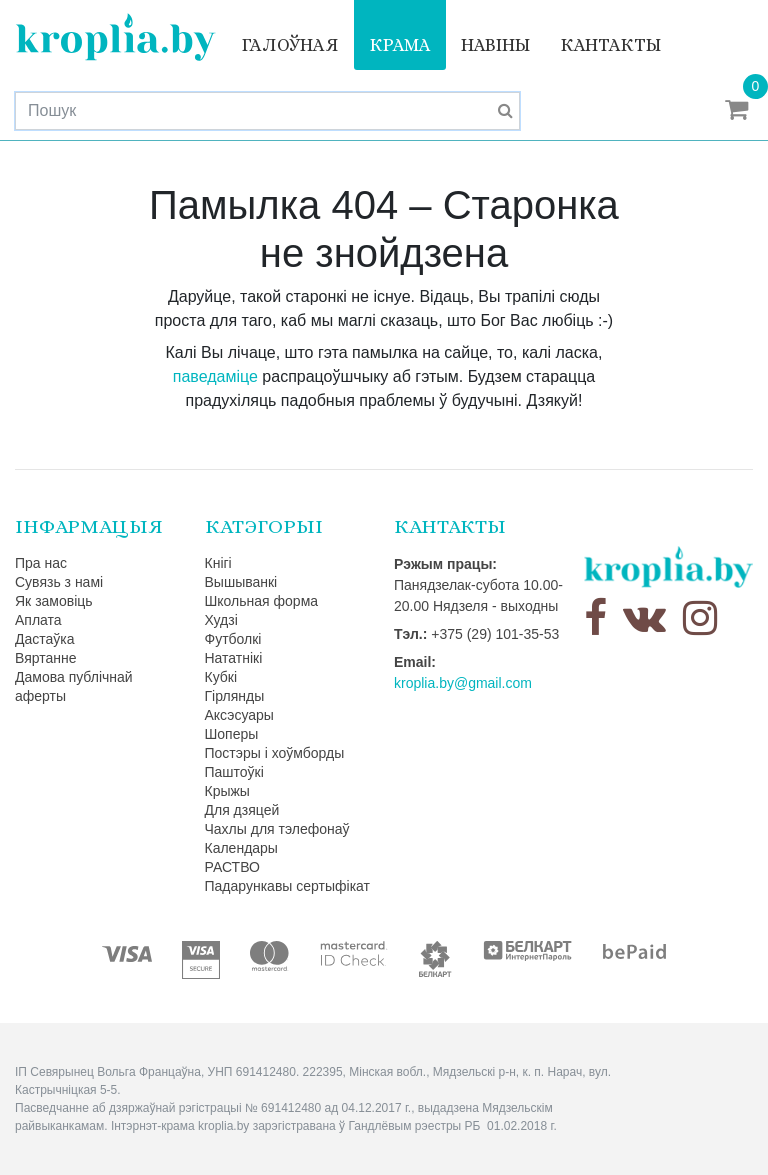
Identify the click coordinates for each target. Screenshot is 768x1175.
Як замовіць (54, 601)
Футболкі (233, 639)
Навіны (495, 45)
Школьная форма (262, 601)
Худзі (221, 620)
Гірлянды (235, 696)
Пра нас (41, 563)
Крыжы (227, 791)
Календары (241, 848)
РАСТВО (232, 867)
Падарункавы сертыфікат (287, 886)
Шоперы (232, 734)
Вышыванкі (241, 582)
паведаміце (215, 376)
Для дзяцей (242, 810)
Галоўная (290, 45)
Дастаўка (45, 639)
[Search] (267, 111)
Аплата (38, 620)
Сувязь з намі (59, 582)
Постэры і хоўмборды (275, 753)
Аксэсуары (239, 715)
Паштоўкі (234, 772)
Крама (400, 45)
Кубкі (221, 677)
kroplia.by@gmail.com (463, 683)
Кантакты (610, 45)
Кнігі (218, 563)
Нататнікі (234, 658)
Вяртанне (46, 658)
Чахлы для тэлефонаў (277, 829)
